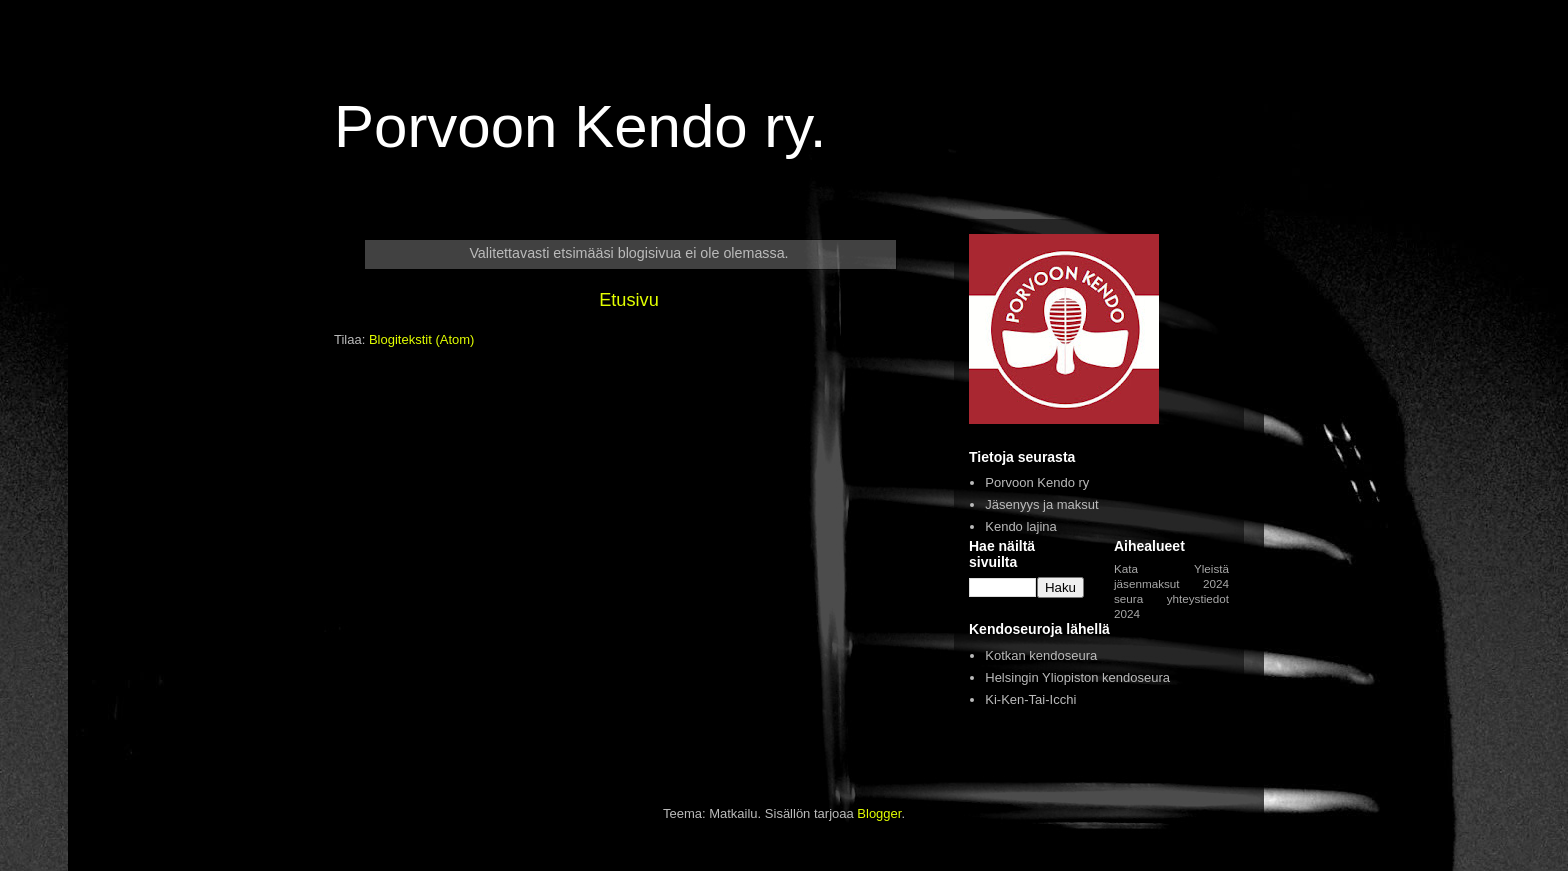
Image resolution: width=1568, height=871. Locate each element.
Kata (1126, 568)
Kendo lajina (1021, 526)
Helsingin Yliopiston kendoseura (1077, 677)
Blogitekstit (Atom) (421, 339)
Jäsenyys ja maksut (1041, 504)
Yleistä (1211, 568)
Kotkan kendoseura (1041, 655)
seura (1128, 598)
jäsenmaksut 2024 (1171, 583)
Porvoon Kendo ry (1037, 482)
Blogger (879, 813)
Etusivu (629, 300)
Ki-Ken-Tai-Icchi (1030, 699)
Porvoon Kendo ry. (580, 126)
